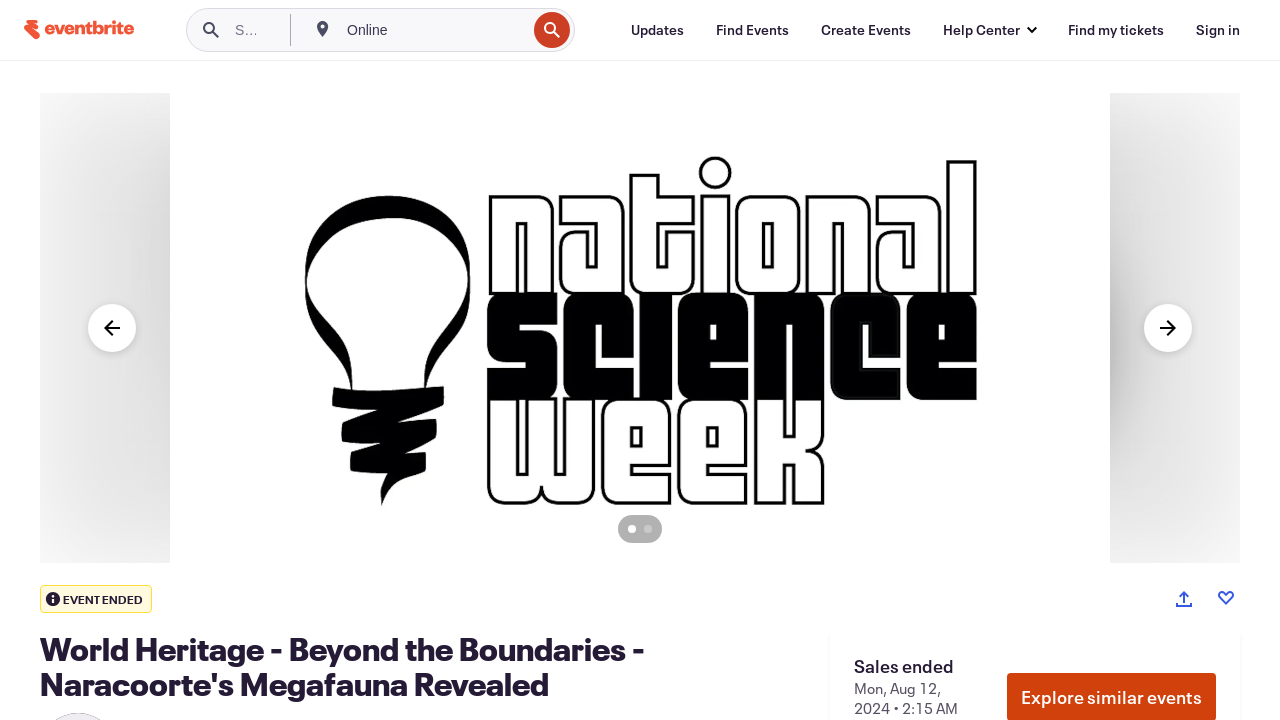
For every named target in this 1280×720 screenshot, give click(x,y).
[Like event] (1226, 598)
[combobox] (434, 30)
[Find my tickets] (1116, 30)
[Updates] (657, 30)
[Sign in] (1218, 30)
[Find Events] (752, 30)
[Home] (79, 29)
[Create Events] (866, 30)
